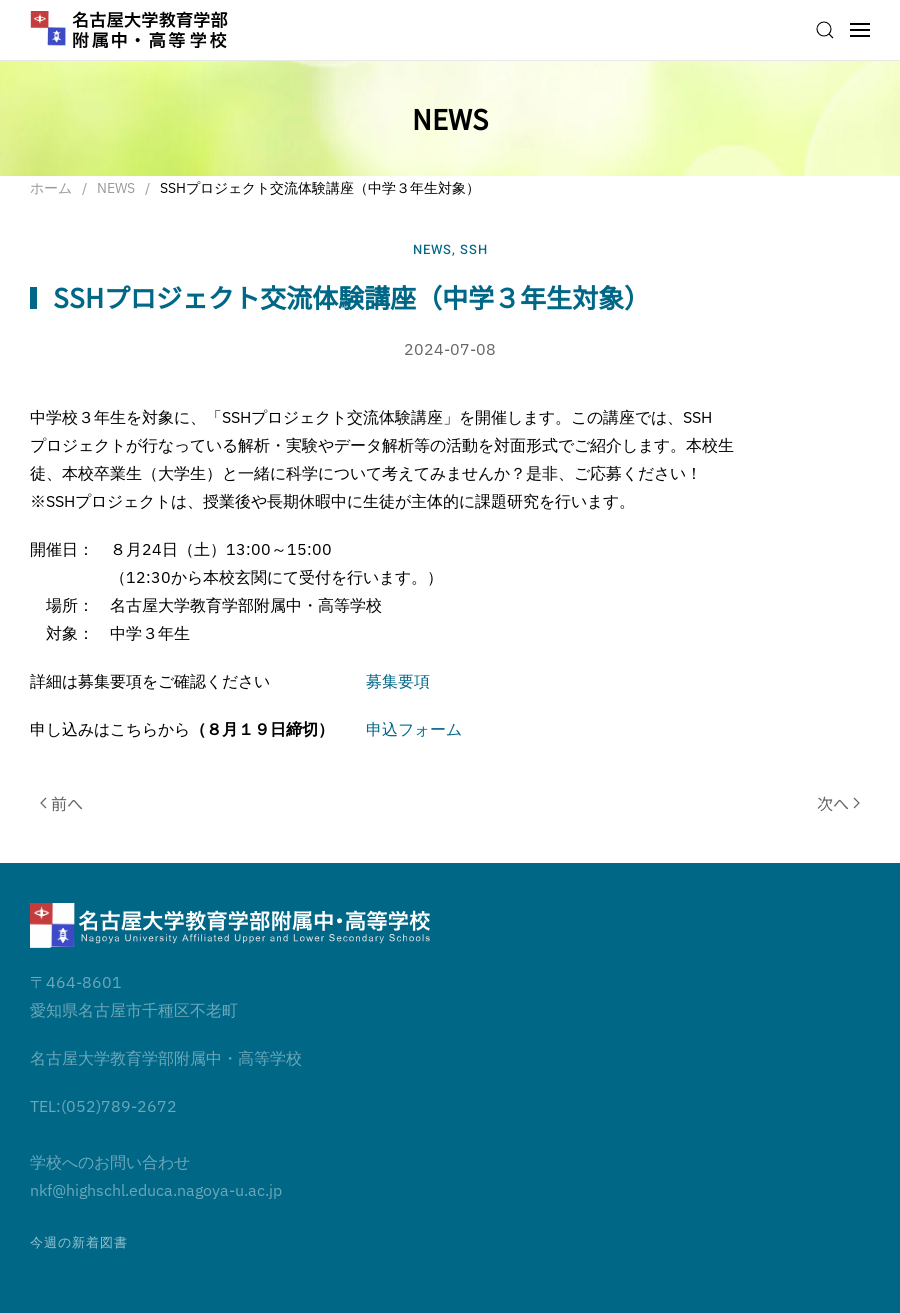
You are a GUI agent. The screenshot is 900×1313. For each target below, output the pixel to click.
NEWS (432, 249)
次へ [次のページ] (838, 803)
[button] (825, 30)
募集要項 (398, 681)
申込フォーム (414, 729)
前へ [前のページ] (61, 803)
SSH (474, 249)
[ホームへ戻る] (130, 30)
